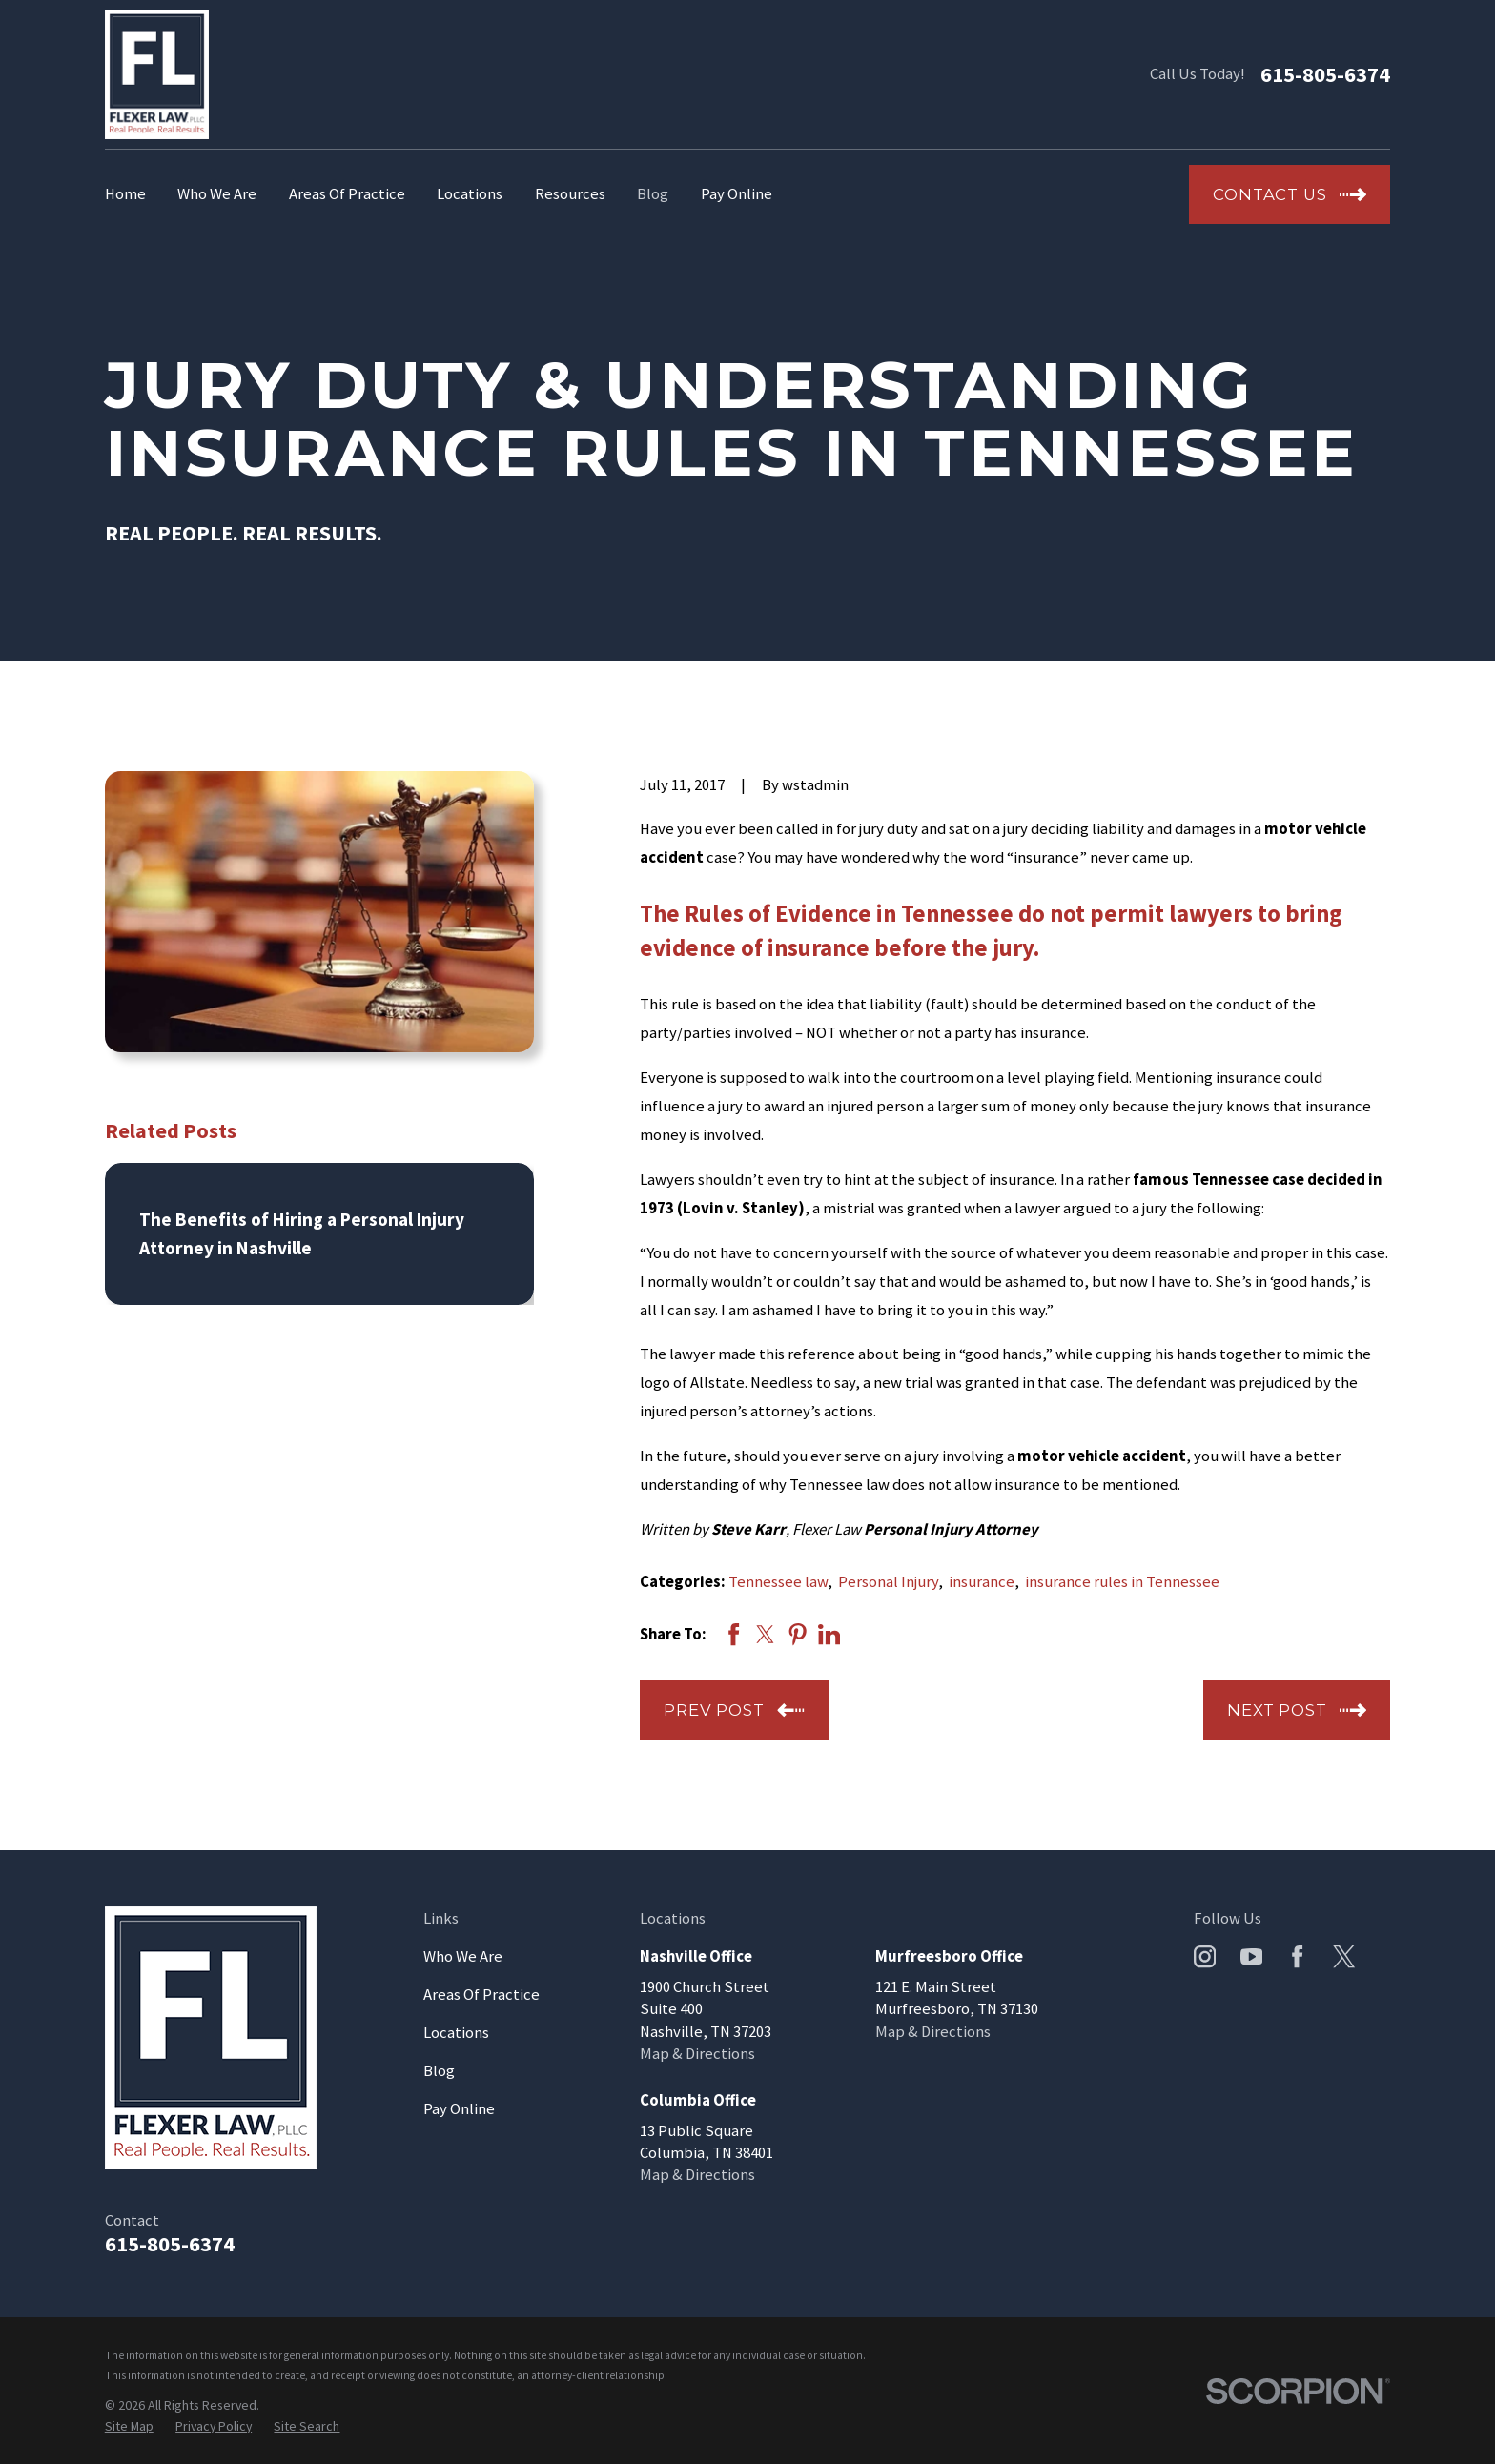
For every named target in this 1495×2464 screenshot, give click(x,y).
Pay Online (459, 2109)
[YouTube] (1251, 1956)
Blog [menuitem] (652, 194)
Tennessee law (778, 1582)
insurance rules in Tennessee (1122, 1582)
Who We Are (462, 1956)
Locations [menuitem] (469, 194)
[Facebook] (1297, 1956)
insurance (981, 1582)
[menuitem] (129, 2426)
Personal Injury (888, 1582)
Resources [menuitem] (570, 194)
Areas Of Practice (481, 1995)
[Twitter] (1344, 1956)
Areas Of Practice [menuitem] (347, 194)
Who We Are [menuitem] (216, 194)
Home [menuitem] (125, 194)
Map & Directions (697, 2054)
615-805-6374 (1325, 74)
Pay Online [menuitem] (736, 194)
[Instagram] (1205, 1956)
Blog (439, 2071)
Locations (456, 2033)
